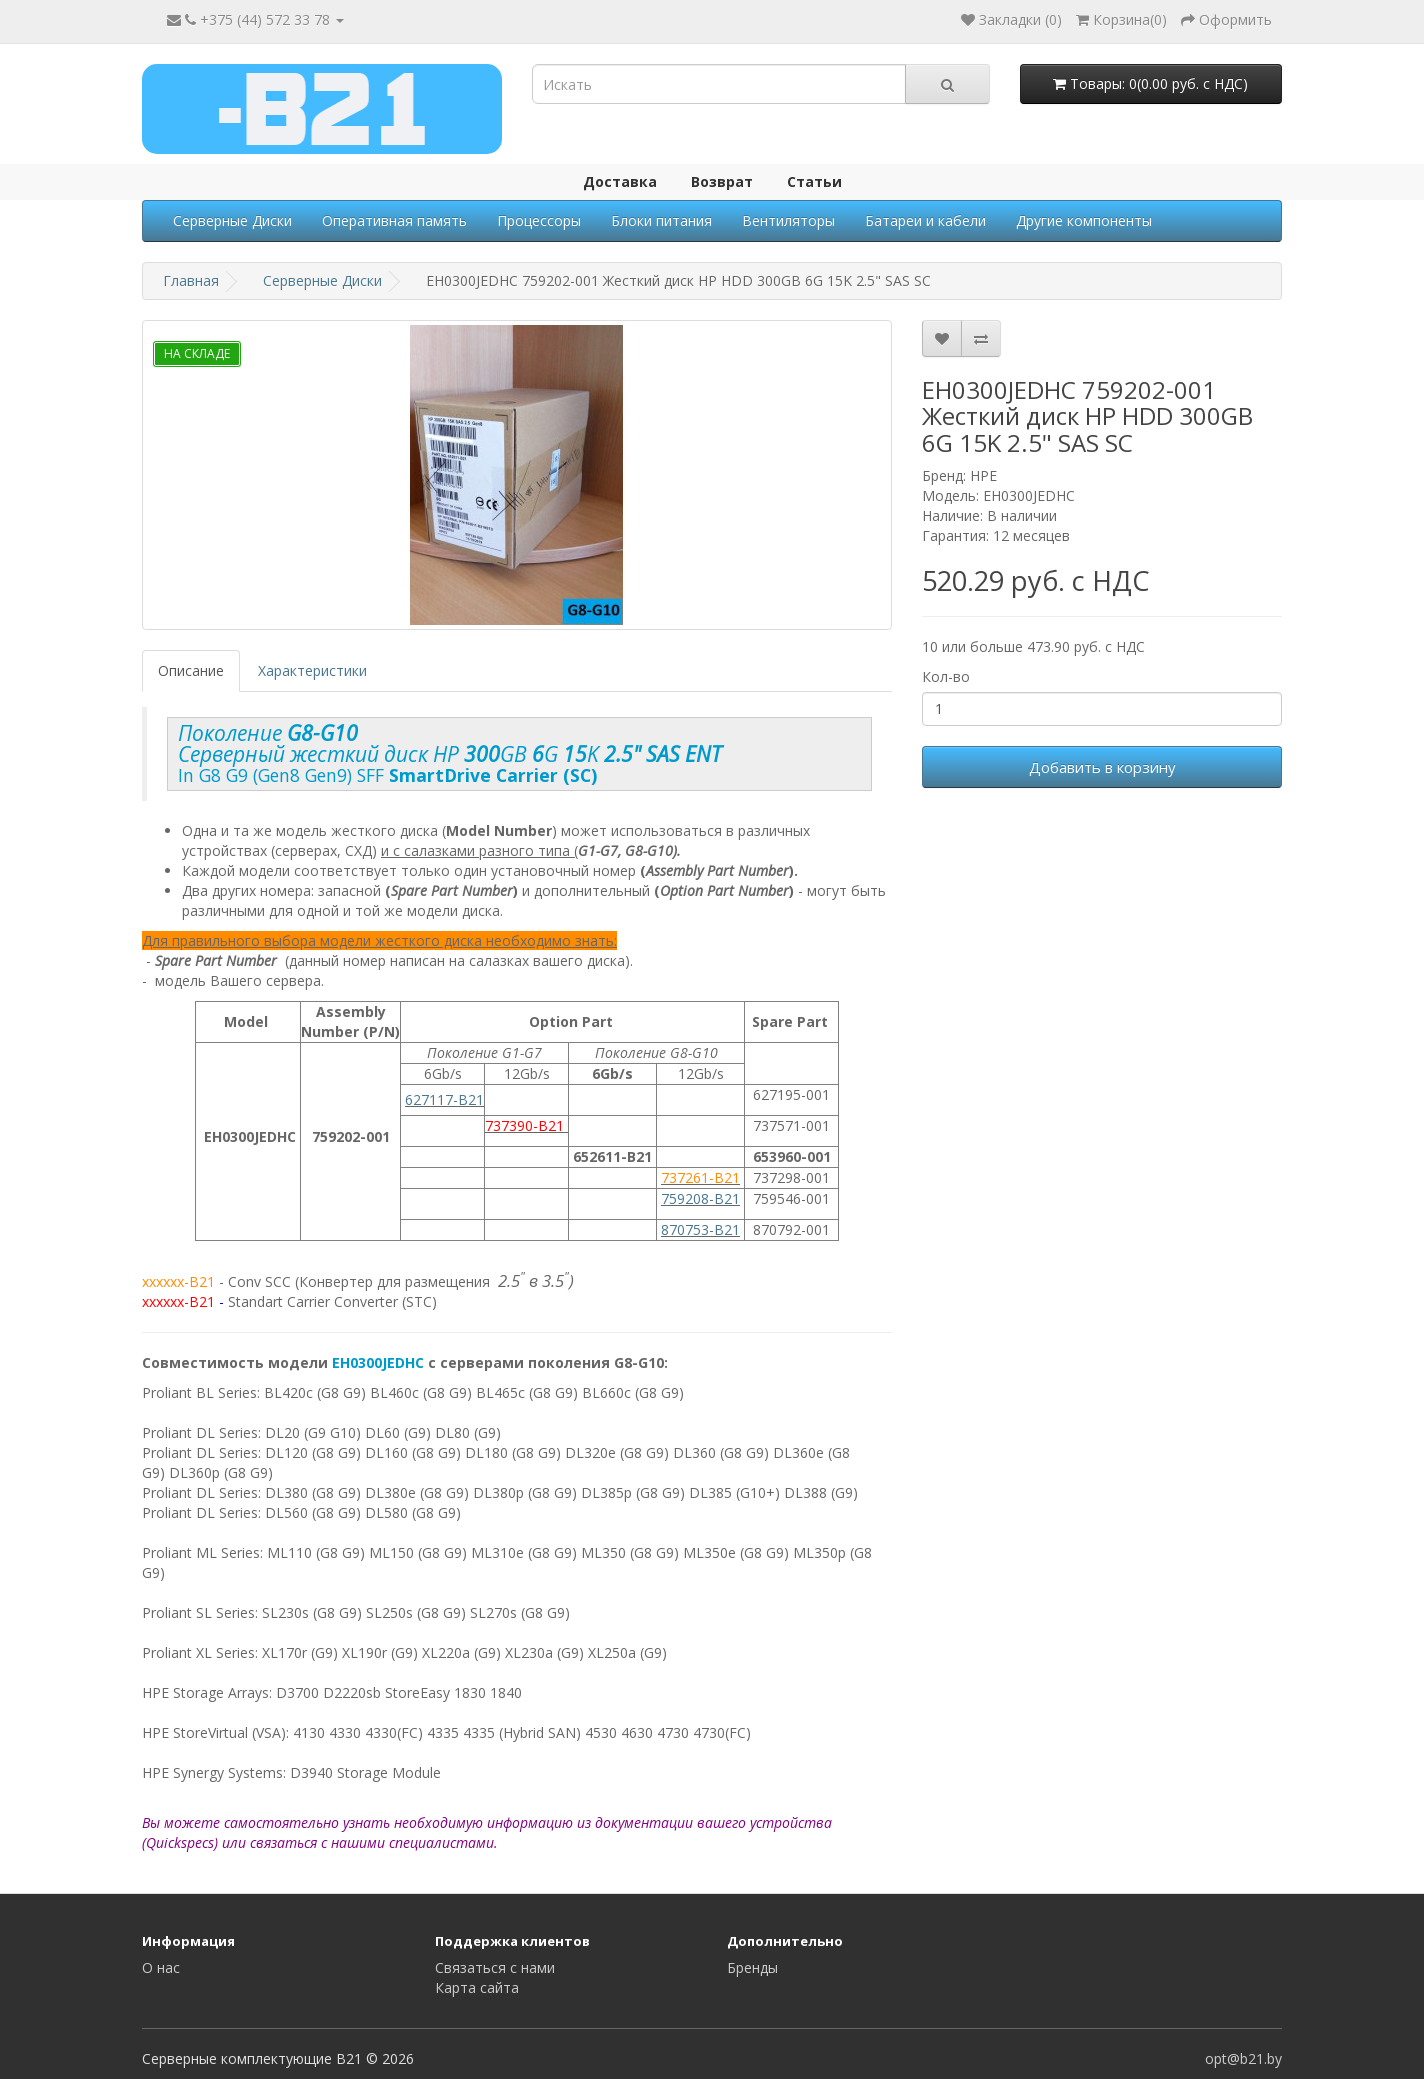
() (1121, 19)
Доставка (620, 181)
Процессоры (539, 220)
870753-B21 (700, 1229)
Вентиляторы (788, 220)
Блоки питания (661, 220)
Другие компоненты (1084, 220)
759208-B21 (700, 1198)
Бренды (752, 1967)
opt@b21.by (1243, 2058)
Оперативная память (394, 220)
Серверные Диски (232, 220)
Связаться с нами (495, 1967)
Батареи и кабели (925, 220)
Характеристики (312, 670)
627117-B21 (444, 1099)
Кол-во (946, 676)
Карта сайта (477, 1987)
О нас (161, 1967)
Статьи (814, 181)
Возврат (722, 181)
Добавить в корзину (1102, 767)
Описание (191, 670)
